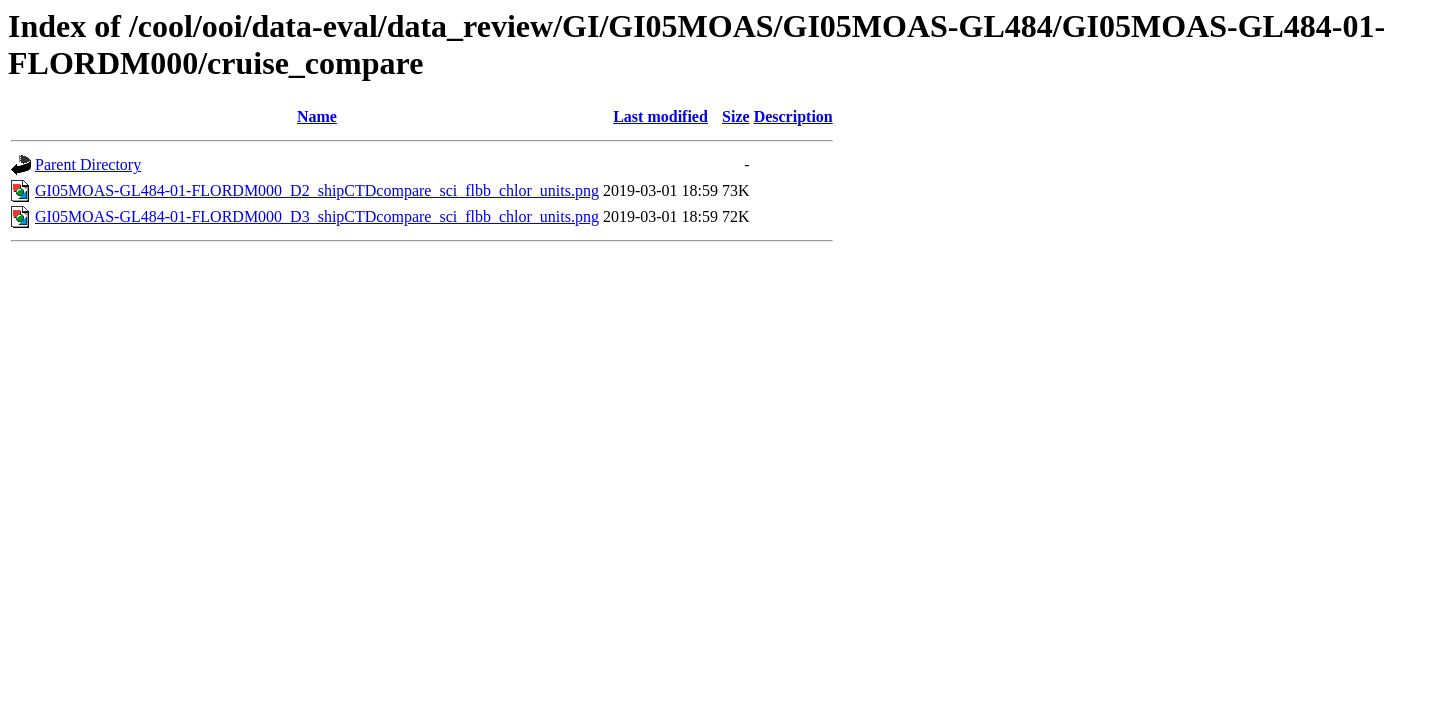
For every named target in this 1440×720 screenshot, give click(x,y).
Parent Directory (88, 164)
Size (736, 116)
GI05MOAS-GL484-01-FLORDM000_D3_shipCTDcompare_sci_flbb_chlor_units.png (317, 216)
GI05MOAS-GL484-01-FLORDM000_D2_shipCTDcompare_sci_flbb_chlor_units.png (317, 190)
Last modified (660, 116)
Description (793, 116)
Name (317, 116)
